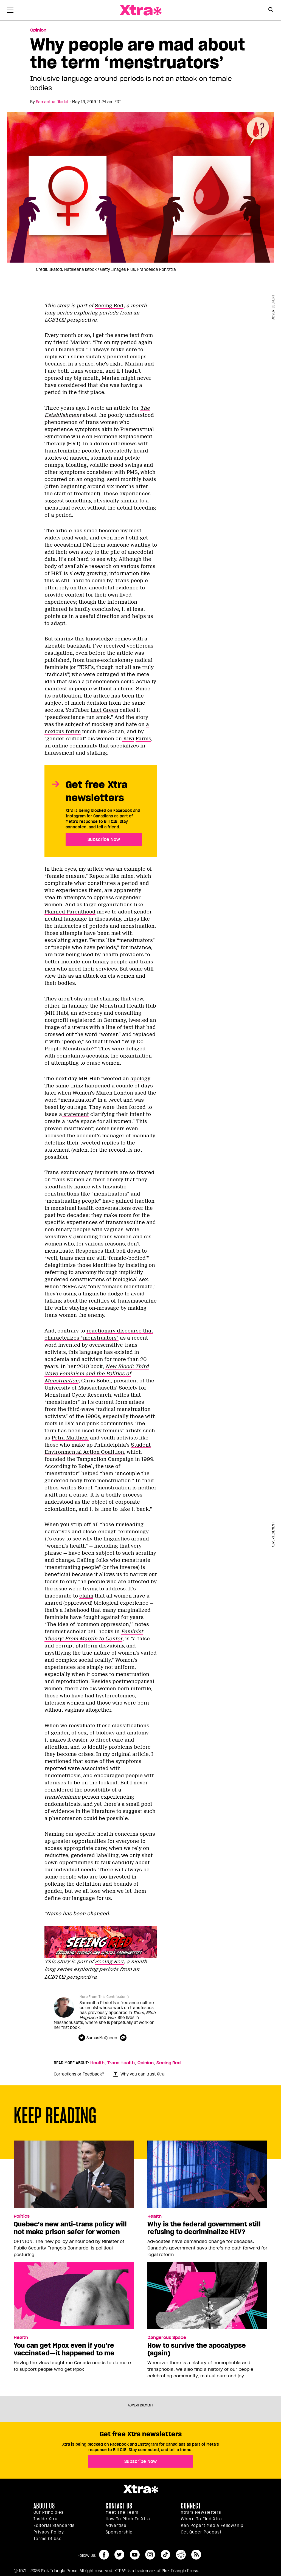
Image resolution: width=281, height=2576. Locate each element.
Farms (143, 739)
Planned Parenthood (69, 912)
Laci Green (104, 710)
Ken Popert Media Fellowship (212, 2525)
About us (44, 2505)
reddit (181, 2555)
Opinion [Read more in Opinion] (38, 30)
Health (97, 2062)
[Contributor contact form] (124, 2037)
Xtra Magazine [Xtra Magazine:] (140, 2489)
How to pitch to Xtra (128, 2518)
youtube (135, 2555)
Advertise (116, 2525)
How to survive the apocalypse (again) (196, 2349)
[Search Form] (270, 10)
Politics (22, 2216)
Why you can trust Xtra (139, 2074)
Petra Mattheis (70, 1438)
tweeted (138, 1020)
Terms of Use (47, 2538)
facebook (104, 2555)
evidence (62, 1811)
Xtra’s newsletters (201, 2512)
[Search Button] (270, 9)
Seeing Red (109, 306)
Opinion (145, 2062)
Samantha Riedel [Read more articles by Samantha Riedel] (52, 101)
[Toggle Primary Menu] (10, 11)
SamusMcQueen (101, 2037)
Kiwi (128, 739)
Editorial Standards (54, 2525)
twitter (119, 2555)
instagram (150, 2555)
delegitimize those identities (80, 1265)
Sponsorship (119, 2532)
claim (86, 1596)
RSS (196, 2555)
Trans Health (121, 2062)
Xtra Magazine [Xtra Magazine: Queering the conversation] (140, 10)
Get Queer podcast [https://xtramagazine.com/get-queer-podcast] (201, 2532)
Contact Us (119, 2505)
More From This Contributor (103, 1997)
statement (75, 1114)
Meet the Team (122, 2512)
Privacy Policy (48, 2532)
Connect (191, 2505)
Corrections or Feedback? (79, 2074)
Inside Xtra (45, 2518)
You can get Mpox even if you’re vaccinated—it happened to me (64, 2349)
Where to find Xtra (201, 2518)
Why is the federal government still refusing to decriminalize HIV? (204, 2228)
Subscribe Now (104, 839)
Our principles (48, 2512)
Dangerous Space (166, 2337)
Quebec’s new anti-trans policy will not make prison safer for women (70, 2228)
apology (140, 1079)
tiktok (165, 2555)
